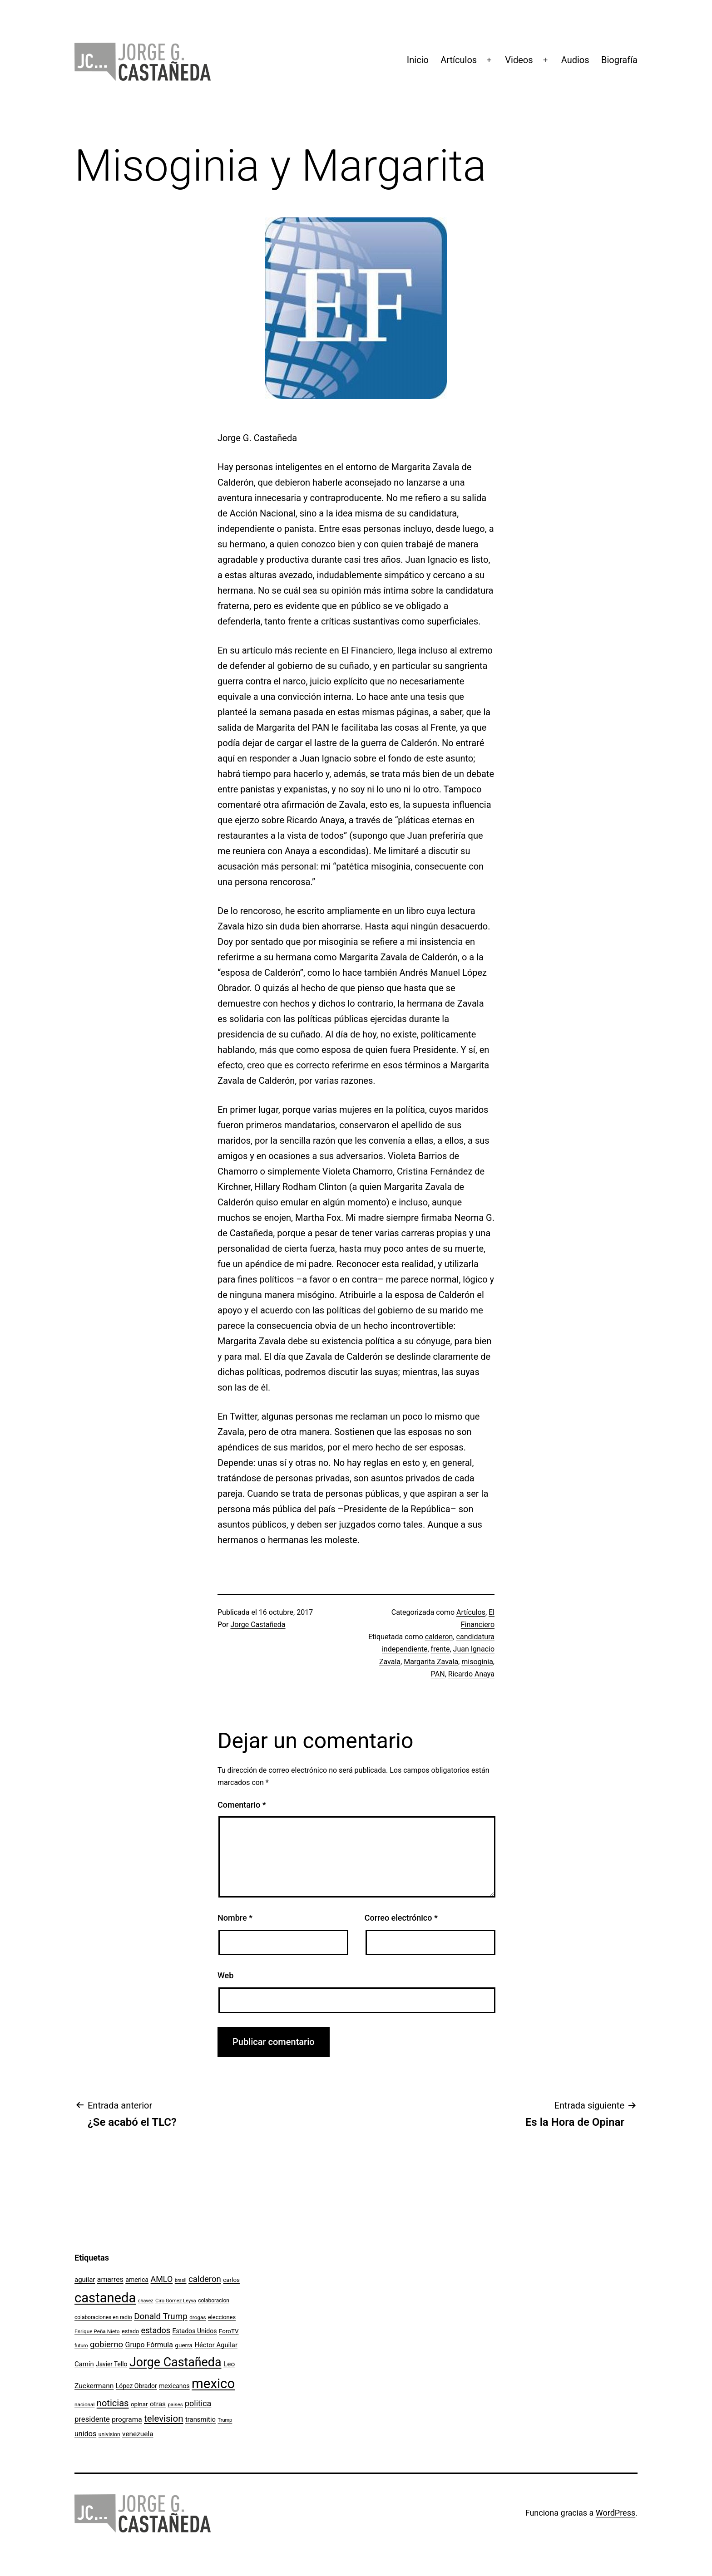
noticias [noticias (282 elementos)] (113, 2403)
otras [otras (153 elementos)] (158, 2404)
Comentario (242, 1804)
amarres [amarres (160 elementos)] (110, 2279)
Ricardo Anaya (471, 1674)
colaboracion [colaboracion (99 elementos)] (213, 2300)
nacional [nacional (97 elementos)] (84, 2404)
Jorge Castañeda (258, 1624)
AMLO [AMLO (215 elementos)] (162, 2279)
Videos (519, 59)
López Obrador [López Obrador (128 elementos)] (136, 2385)
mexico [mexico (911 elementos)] (213, 2383)
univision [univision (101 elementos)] (109, 2434)
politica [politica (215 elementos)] (198, 2403)
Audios (575, 59)
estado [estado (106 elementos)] (130, 2331)
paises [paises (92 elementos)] (175, 2404)
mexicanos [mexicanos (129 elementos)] (174, 2385)
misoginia (477, 1661)
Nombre (235, 1917)
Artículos (458, 59)
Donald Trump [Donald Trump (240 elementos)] (161, 2316)
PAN (438, 1674)
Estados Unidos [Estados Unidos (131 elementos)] (195, 2331)
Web (225, 1975)
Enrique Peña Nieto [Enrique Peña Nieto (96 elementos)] (97, 2331)
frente (440, 1649)
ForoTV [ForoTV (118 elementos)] (229, 2331)
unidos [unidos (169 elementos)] (85, 2433)
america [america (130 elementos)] (136, 2279)
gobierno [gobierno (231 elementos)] (106, 2345)
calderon (439, 1636)
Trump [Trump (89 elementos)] (225, 2420)
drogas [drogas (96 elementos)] (197, 2317)
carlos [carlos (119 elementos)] (231, 2279)
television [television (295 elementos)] (163, 2418)
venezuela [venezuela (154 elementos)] (137, 2434)
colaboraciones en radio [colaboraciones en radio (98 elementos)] (103, 2317)
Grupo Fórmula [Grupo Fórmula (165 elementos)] (149, 2344)
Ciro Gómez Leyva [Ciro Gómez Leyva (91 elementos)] (175, 2301)
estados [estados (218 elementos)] (156, 2330)
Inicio (418, 59)
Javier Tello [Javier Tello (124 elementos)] (111, 2364)
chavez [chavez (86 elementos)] (145, 2301)
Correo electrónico (401, 1917)
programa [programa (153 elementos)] (127, 2419)
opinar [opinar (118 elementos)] (139, 2404)
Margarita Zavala (431, 1661)
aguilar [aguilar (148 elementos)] (84, 2280)
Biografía (619, 59)
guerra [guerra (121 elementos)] (184, 2345)
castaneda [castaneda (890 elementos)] (105, 2298)
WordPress (615, 2512)
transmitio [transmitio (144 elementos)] (200, 2419)
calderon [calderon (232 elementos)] (204, 2279)
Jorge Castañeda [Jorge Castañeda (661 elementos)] (175, 2362)
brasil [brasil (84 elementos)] (181, 2280)
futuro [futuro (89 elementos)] (81, 2346)
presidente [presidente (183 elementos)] (92, 2419)
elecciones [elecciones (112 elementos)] (222, 2317)
